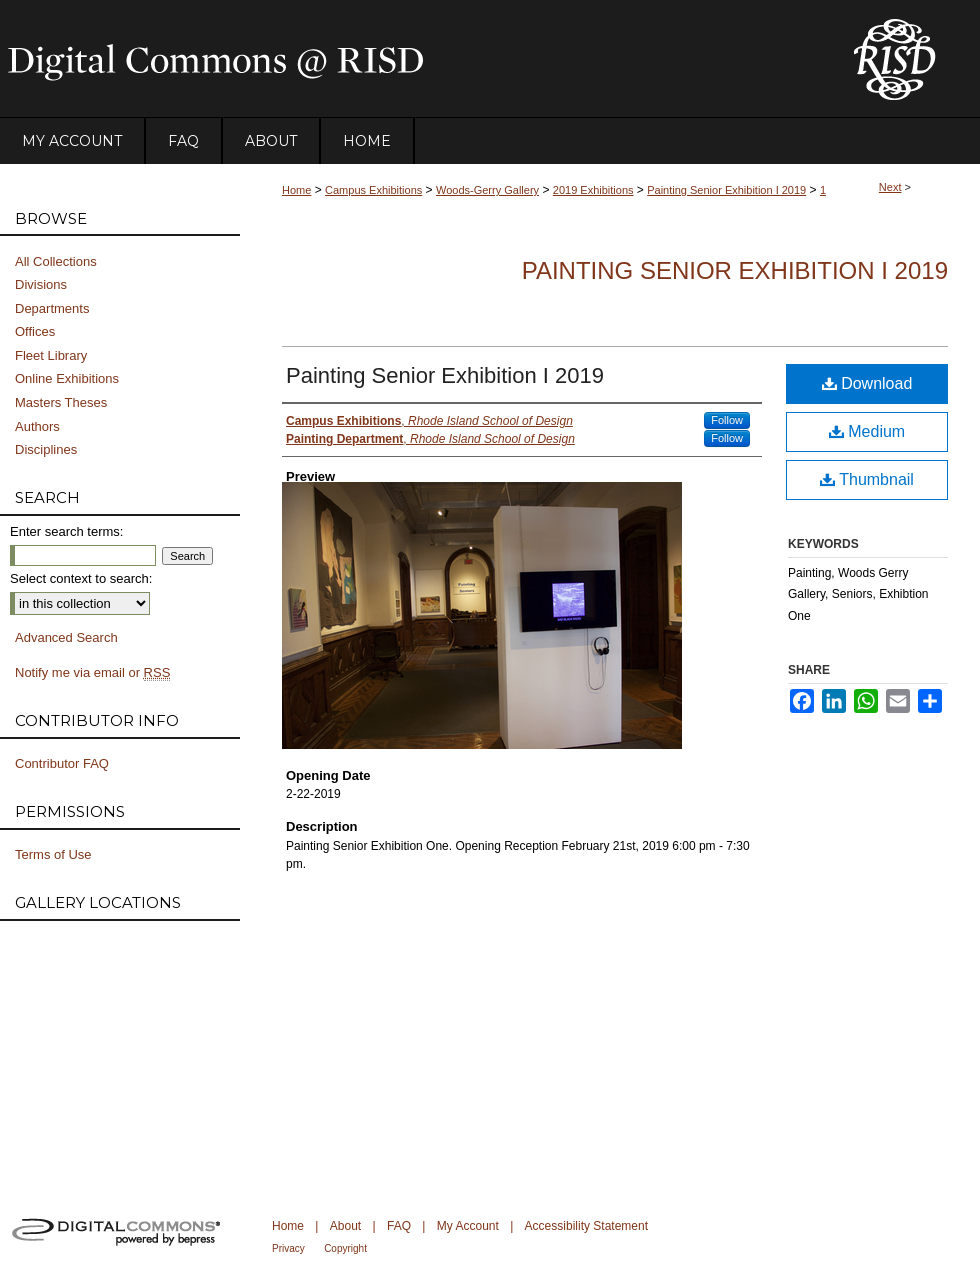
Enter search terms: (66, 531)
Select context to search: (81, 578)
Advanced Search (66, 637)
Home (296, 190)
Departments (52, 308)
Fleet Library (51, 355)
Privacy (288, 1248)
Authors (37, 426)
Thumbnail (867, 479)
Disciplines (46, 449)
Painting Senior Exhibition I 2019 (726, 190)
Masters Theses (61, 402)
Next (890, 187)
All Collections (56, 261)
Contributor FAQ (62, 763)
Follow (727, 420)
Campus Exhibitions (373, 190)
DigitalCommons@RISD (410, 59)
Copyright (345, 1248)
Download (867, 383)
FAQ (399, 1226)
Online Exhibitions (67, 378)
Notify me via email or (92, 673)
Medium (867, 431)
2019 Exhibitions (593, 190)
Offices (35, 331)
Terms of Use (53, 854)
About (345, 1226)
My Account (468, 1226)
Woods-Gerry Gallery (487, 190)
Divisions (41, 284)
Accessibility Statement (586, 1226)
